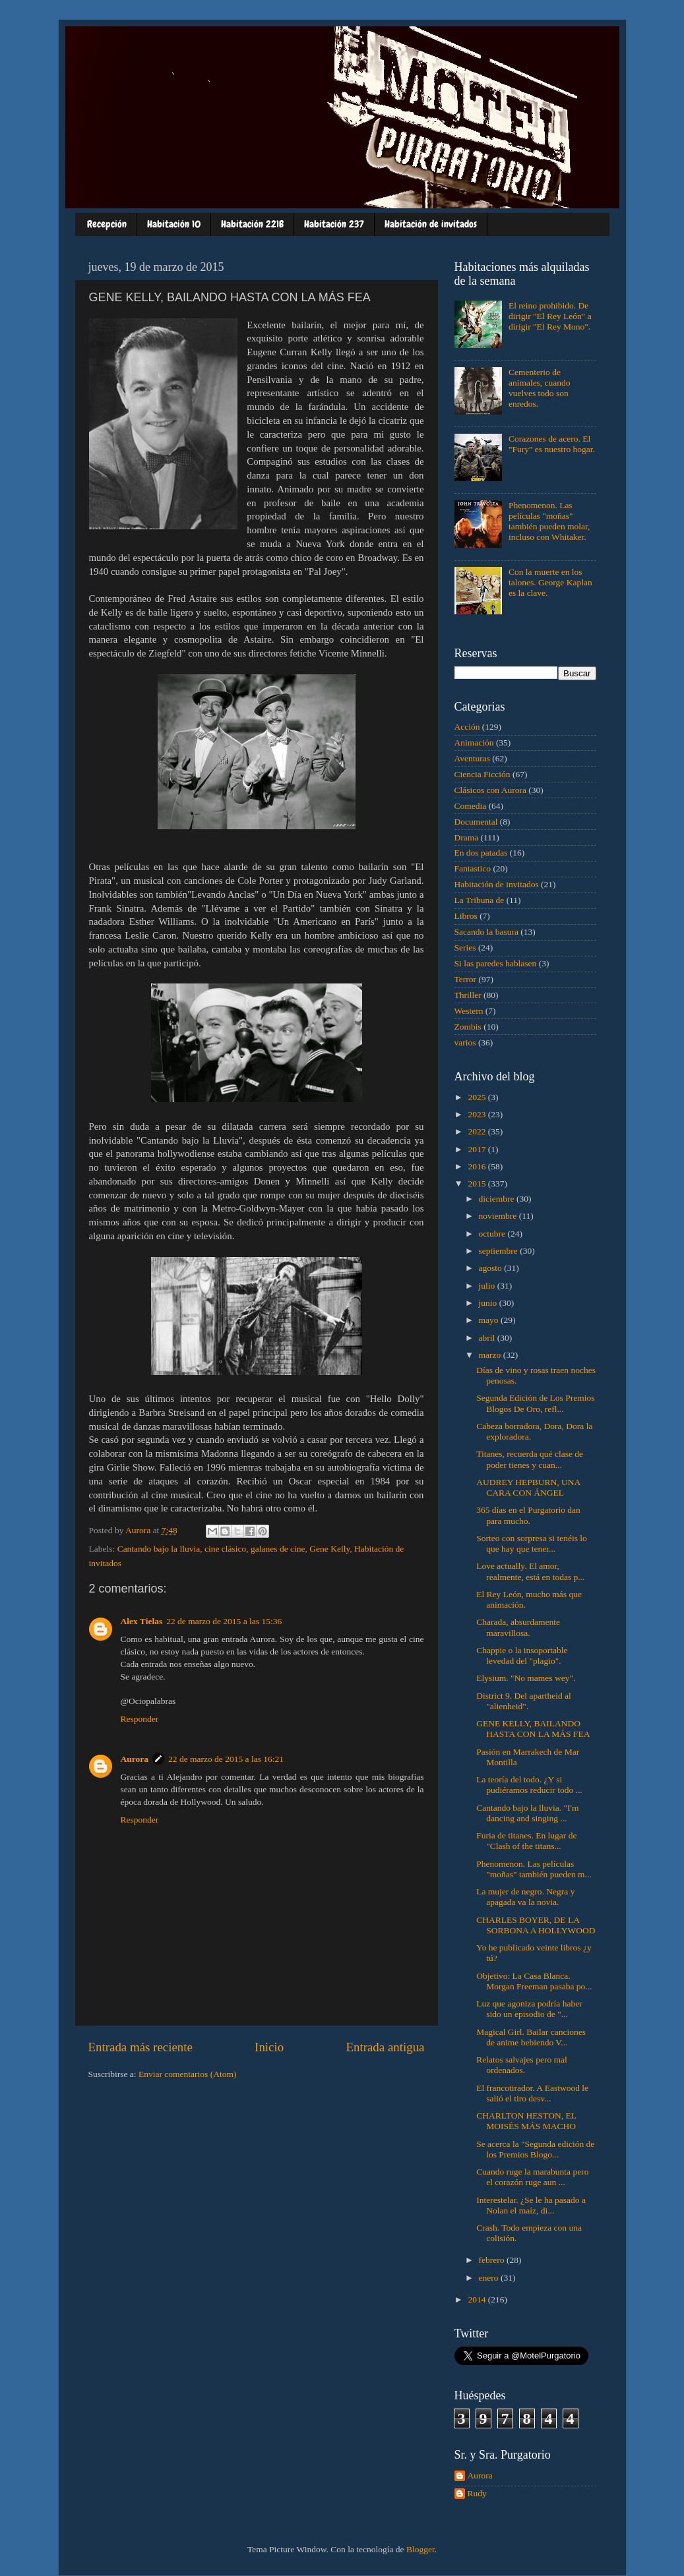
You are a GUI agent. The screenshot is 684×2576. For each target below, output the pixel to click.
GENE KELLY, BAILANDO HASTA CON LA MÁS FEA (533, 1728)
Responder (140, 1719)
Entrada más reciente (140, 2047)
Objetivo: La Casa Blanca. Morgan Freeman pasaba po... (534, 1981)
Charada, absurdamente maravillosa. (518, 1627)
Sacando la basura (486, 932)
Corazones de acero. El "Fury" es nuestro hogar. (552, 444)
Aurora (135, 1759)
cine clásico (225, 1549)
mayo (490, 1320)
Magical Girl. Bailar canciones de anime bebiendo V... (531, 2037)
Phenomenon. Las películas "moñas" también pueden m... (534, 1869)
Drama (466, 837)
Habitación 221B (252, 224)
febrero (493, 2260)
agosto (492, 1268)
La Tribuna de (479, 900)
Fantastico (472, 868)
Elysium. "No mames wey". (525, 1678)
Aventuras (472, 758)
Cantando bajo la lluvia (159, 1549)
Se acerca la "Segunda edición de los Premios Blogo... (535, 2149)
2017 (477, 1149)
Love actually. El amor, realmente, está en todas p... (530, 1571)
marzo (491, 1355)
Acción (467, 727)
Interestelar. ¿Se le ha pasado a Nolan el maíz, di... (531, 2205)
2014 (477, 2299)
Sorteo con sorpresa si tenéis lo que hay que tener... (531, 1543)
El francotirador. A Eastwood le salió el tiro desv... (532, 2093)
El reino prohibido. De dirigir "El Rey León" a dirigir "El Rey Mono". (550, 316)
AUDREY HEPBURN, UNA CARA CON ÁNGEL (528, 1487)
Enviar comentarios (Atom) (187, 2074)
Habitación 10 (174, 224)
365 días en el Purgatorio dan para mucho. (528, 1515)
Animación (474, 742)
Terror (465, 979)
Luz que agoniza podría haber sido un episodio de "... (529, 2009)
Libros (466, 916)
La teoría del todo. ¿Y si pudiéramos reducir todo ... (529, 1784)
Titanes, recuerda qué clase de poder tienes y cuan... (529, 1459)
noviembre (499, 1216)
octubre (493, 1234)
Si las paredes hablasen (495, 963)
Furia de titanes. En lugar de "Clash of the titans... (526, 1840)
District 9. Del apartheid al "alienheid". (523, 1701)
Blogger (420, 2549)
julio (488, 1286)
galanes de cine (278, 1549)
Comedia (470, 806)
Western (468, 1011)
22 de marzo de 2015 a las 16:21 (226, 1759)
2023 (477, 1114)
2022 (477, 1131)
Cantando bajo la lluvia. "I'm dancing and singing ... (527, 1813)
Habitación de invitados (431, 224)
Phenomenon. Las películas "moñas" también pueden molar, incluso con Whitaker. (549, 521)
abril (488, 1338)
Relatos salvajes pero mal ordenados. (521, 2065)
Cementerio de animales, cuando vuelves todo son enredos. (540, 388)
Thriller (468, 995)
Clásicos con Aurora (490, 790)
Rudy (477, 2493)
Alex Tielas (142, 1621)
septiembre (499, 1251)
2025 (477, 1097)
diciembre (497, 1199)
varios (465, 1042)
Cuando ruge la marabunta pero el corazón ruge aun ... (532, 2177)
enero (490, 2278)
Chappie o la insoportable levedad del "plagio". (521, 1655)
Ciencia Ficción (482, 774)
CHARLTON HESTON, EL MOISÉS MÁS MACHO (526, 2121)
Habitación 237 (334, 224)
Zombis (468, 1027)
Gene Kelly (329, 1549)
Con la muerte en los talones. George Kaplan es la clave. (550, 582)
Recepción (107, 224)
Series (465, 947)
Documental (476, 822)
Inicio (269, 2047)
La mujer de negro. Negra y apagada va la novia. (525, 1897)
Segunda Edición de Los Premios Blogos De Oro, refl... (535, 1403)
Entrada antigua (385, 2047)
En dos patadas (481, 853)
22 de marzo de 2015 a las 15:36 (224, 1621)
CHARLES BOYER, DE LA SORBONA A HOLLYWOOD (535, 1925)
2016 (477, 1166)
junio (489, 1303)
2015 (477, 1183)
